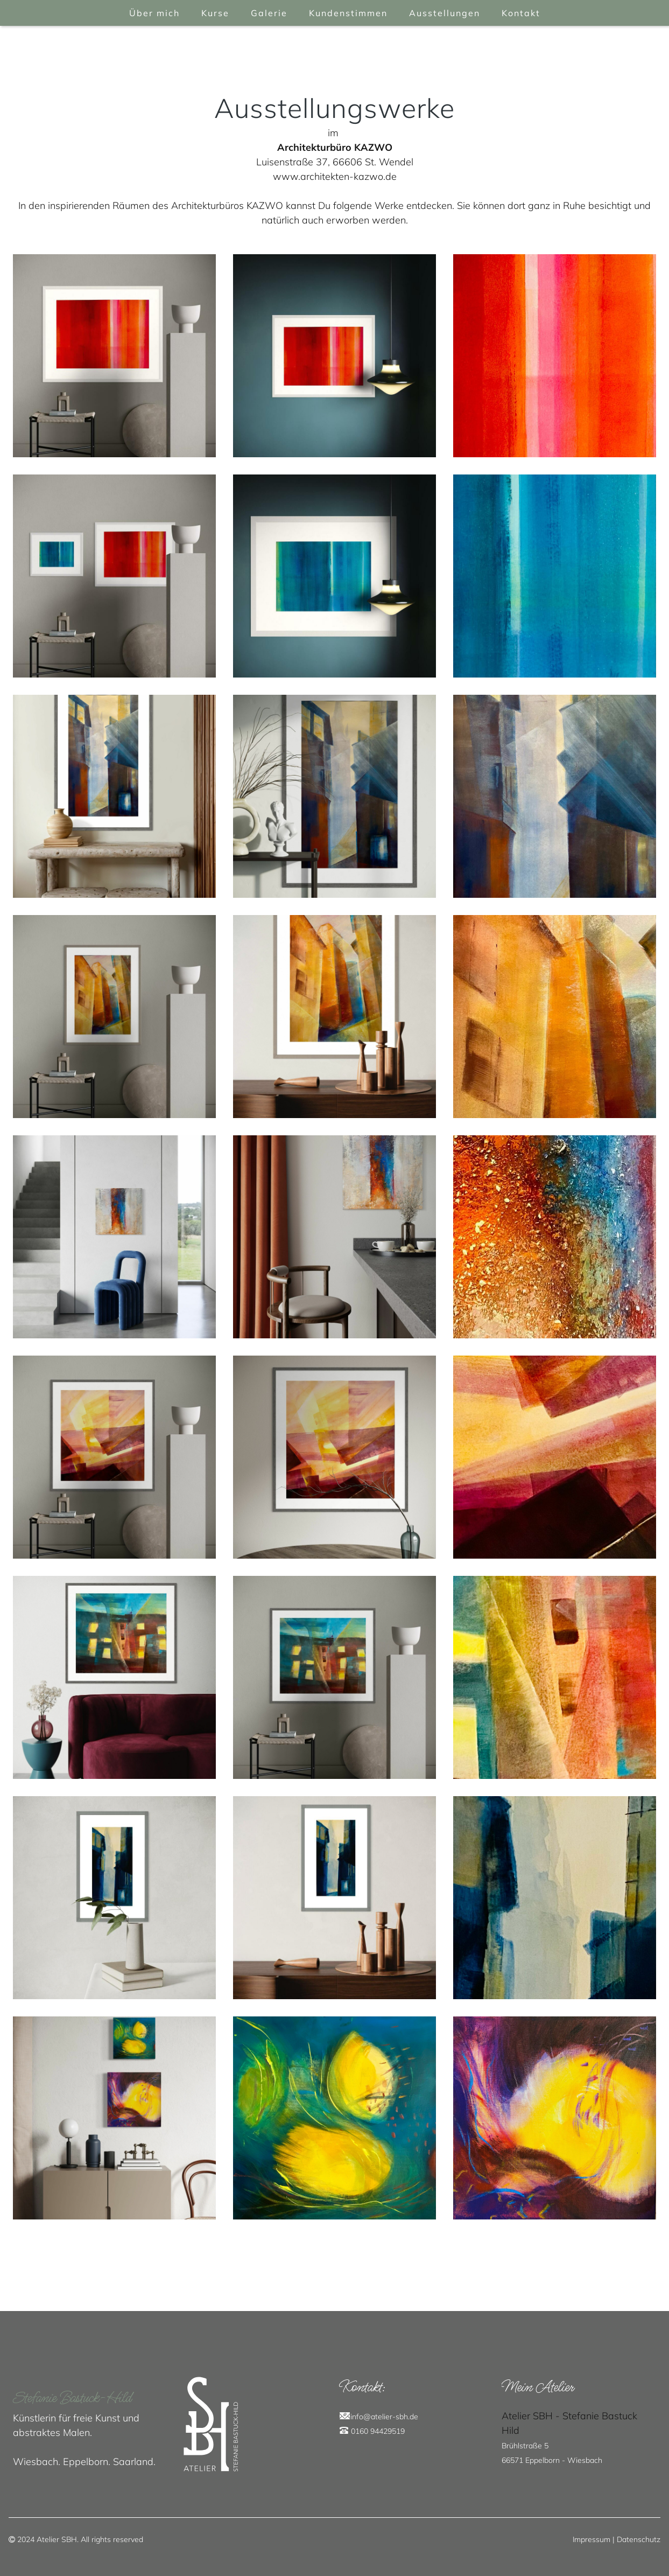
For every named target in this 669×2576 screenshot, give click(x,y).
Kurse (215, 13)
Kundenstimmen (348, 13)
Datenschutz (638, 2539)
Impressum (591, 2539)
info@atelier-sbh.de (384, 2416)
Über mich (154, 13)
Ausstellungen (444, 13)
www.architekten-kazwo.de (335, 176)
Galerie (269, 13)
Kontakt (521, 13)
